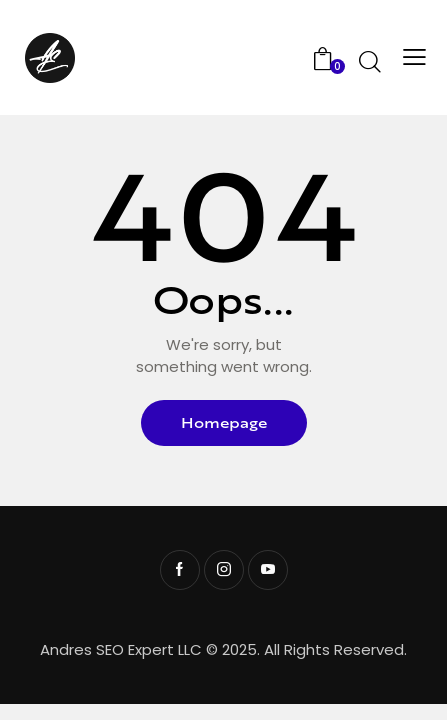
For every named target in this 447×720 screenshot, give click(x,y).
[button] (411, 57)
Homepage (224, 422)
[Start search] (369, 61)
